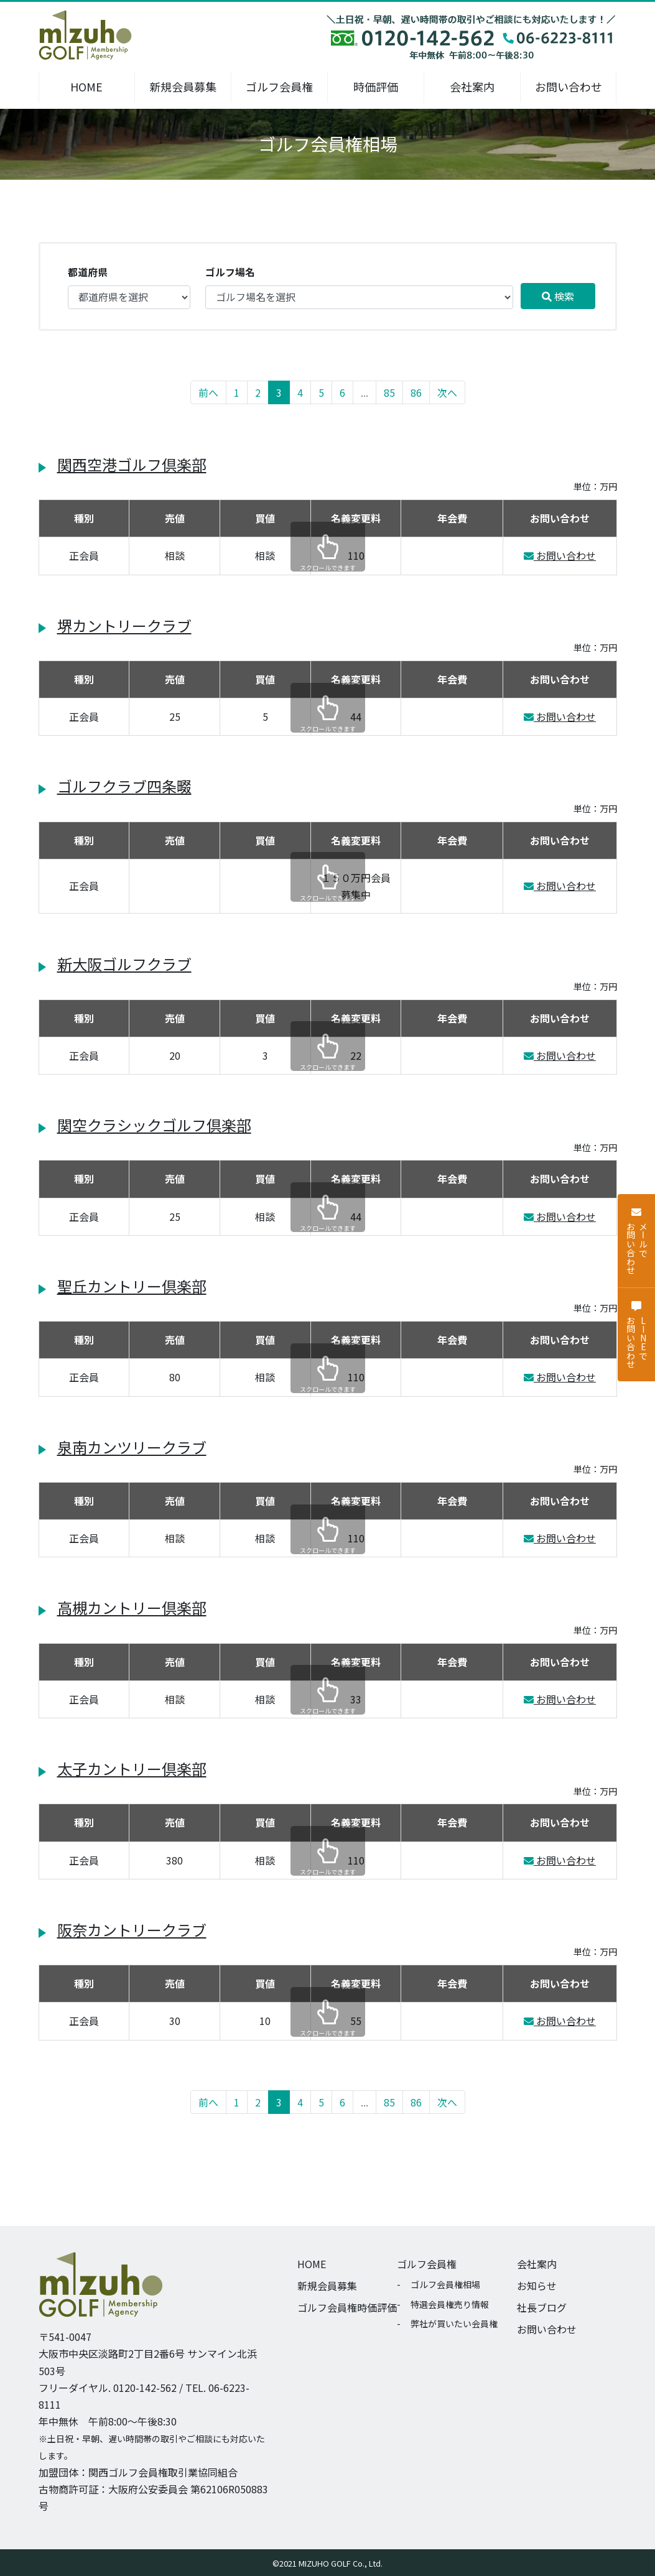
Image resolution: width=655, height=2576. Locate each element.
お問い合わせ (568, 86)
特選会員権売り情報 (450, 2304)
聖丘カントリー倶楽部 (132, 1286)
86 (416, 392)
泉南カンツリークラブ (132, 1447)
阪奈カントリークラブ (132, 1929)
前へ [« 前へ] (208, 392)
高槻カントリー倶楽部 (132, 1607)
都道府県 (88, 271)
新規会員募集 (182, 86)
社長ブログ (542, 2307)
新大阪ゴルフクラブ (124, 964)
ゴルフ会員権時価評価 (347, 2307)
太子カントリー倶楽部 (132, 1768)
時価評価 (375, 86)
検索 (558, 296)
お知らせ (537, 2285)
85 (389, 392)
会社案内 (472, 86)
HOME (86, 86)
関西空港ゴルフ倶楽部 (132, 464)
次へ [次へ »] (447, 392)
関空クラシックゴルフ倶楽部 (154, 1125)
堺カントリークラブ (124, 625)
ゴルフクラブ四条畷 (124, 786)
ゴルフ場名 (230, 271)
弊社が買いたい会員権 (454, 2323)
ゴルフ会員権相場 (445, 2284)
